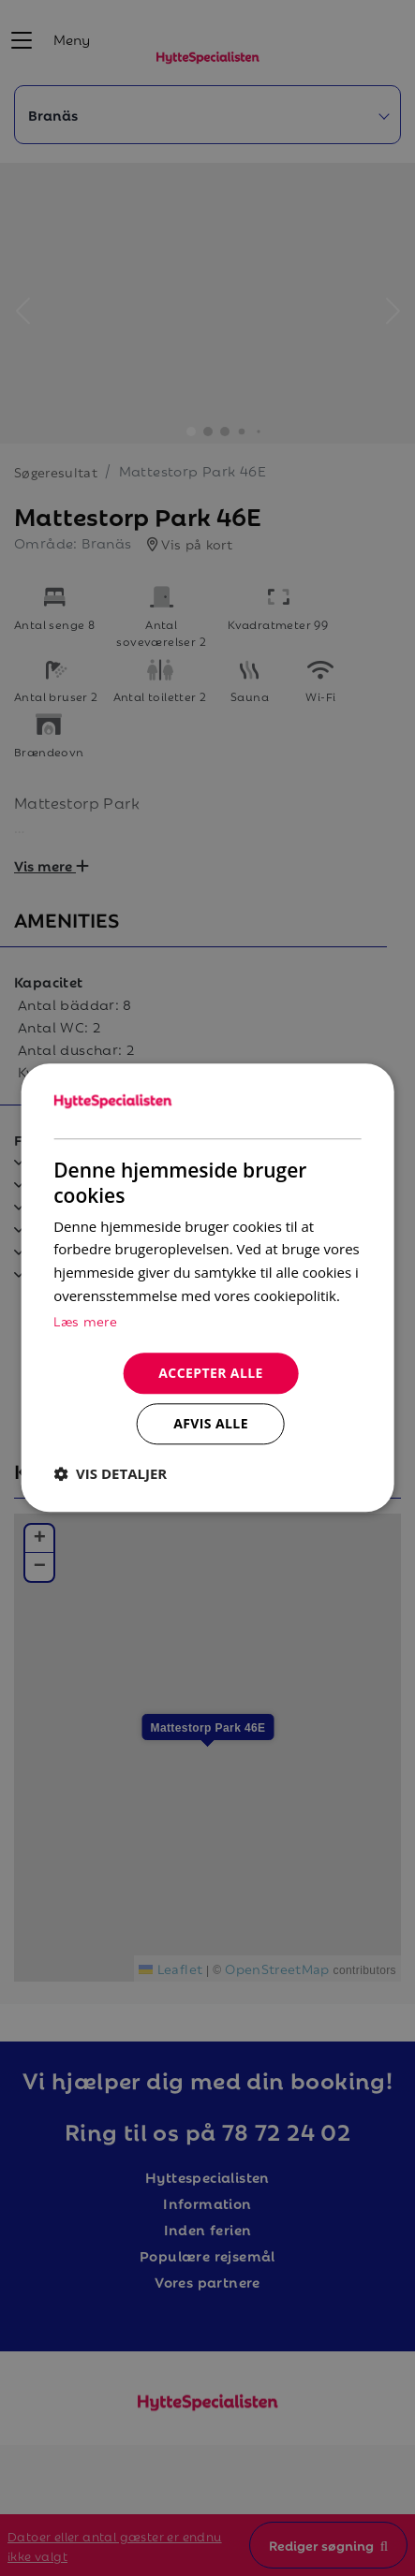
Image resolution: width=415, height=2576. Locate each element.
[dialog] (207, 1287)
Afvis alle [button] (210, 1424)
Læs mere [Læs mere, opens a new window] (85, 1320)
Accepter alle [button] (210, 1373)
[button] (110, 1474)
